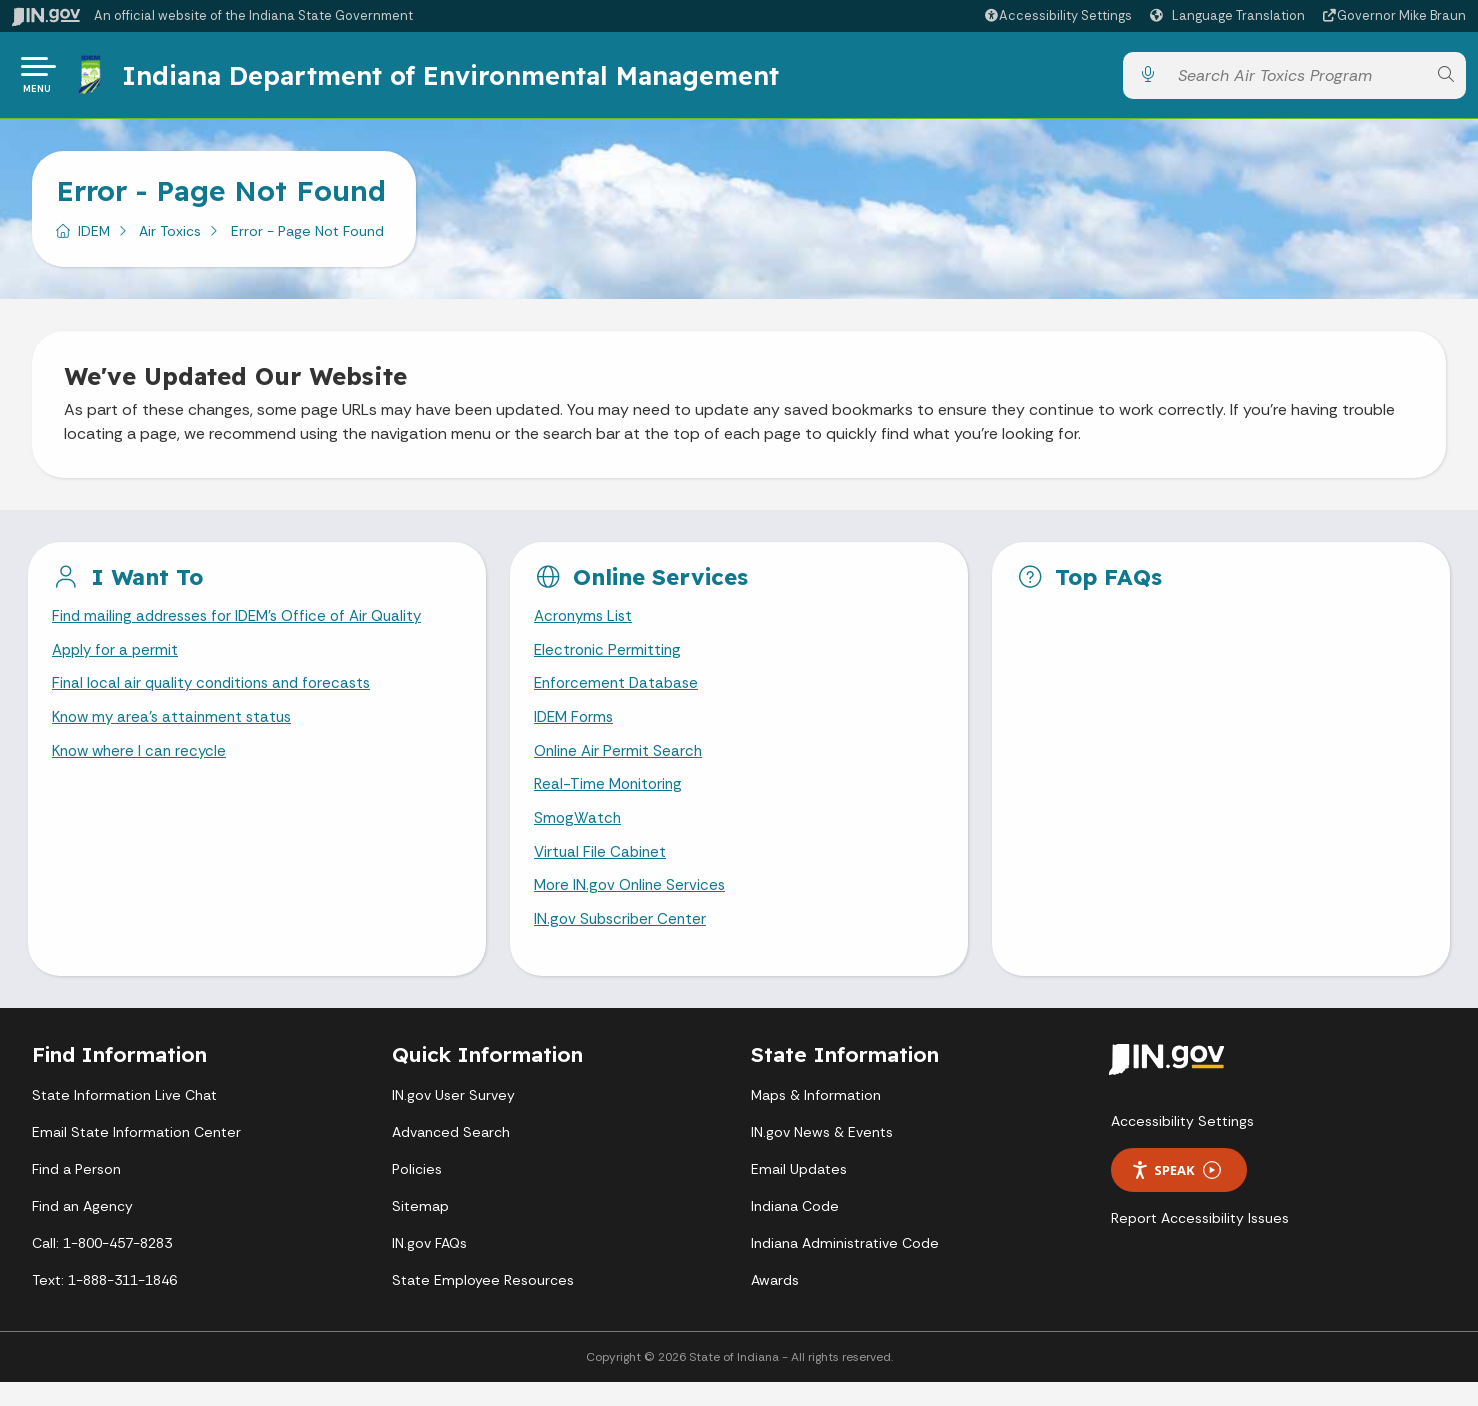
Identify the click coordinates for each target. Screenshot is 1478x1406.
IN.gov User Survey (453, 1119)
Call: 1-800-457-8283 (102, 1267)
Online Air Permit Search (620, 766)
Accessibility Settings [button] (1182, 1145)
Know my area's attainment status (177, 731)
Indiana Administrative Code (845, 1267)
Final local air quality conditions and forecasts (219, 696)
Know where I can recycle (143, 766)
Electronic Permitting (609, 660)
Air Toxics (170, 239)
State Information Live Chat (124, 1119)
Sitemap (420, 1230)
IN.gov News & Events (822, 1156)
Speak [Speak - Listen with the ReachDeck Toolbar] (1176, 1193)
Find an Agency (82, 1230)
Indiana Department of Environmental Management (453, 79)
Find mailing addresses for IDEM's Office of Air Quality (246, 625)
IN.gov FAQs (429, 1267)
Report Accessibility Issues (1200, 1242)
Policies (417, 1193)
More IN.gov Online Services (633, 907)
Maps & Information (816, 1119)
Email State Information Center (136, 1156)
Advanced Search (451, 1156)
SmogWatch (578, 836)
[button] (1057, 15)
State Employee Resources (483, 1304)
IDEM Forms (576, 731)
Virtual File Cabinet (602, 871)
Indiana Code (795, 1230)
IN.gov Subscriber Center (623, 942)
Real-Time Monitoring (611, 801)
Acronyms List (586, 625)
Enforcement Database (619, 696)
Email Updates (799, 1193)
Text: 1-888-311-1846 (104, 1304)
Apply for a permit (118, 660)
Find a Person (76, 1193)
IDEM (94, 239)
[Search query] (1296, 79)
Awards (775, 1304)
